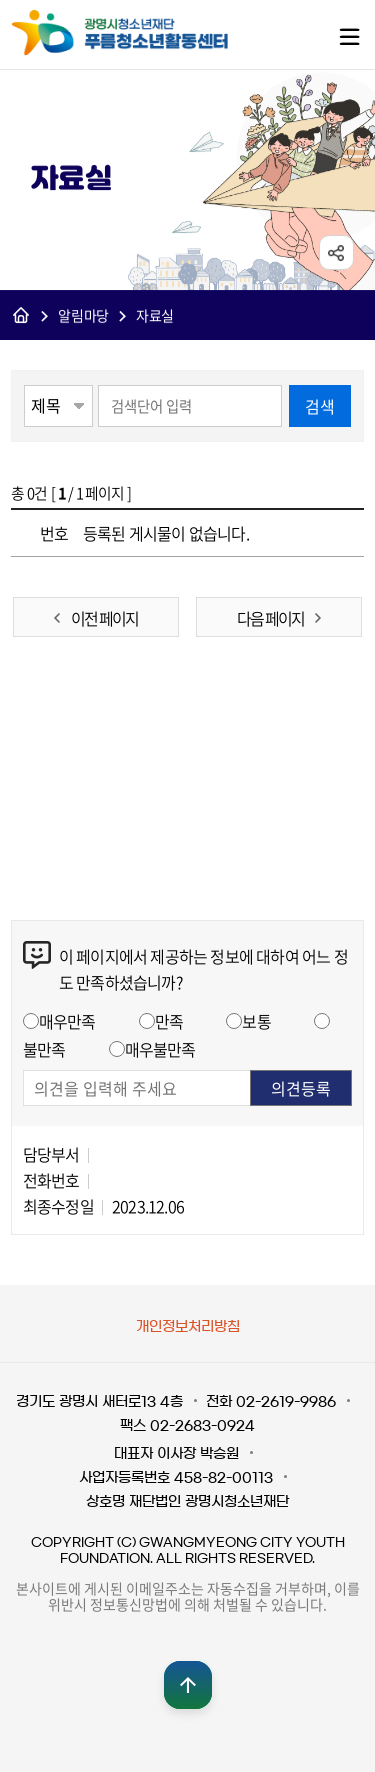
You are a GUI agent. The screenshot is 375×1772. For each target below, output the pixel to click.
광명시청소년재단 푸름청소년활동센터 (141, 33)
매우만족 (67, 1021)
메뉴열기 (349, 36)
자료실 (155, 316)
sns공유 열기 (336, 253)
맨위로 (188, 1685)
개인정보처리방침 (188, 1327)
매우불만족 (160, 1049)
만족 (169, 1021)
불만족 (44, 1049)
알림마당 (83, 316)
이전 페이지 (104, 618)
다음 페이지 (270, 618)
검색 (320, 406)
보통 (256, 1021)
